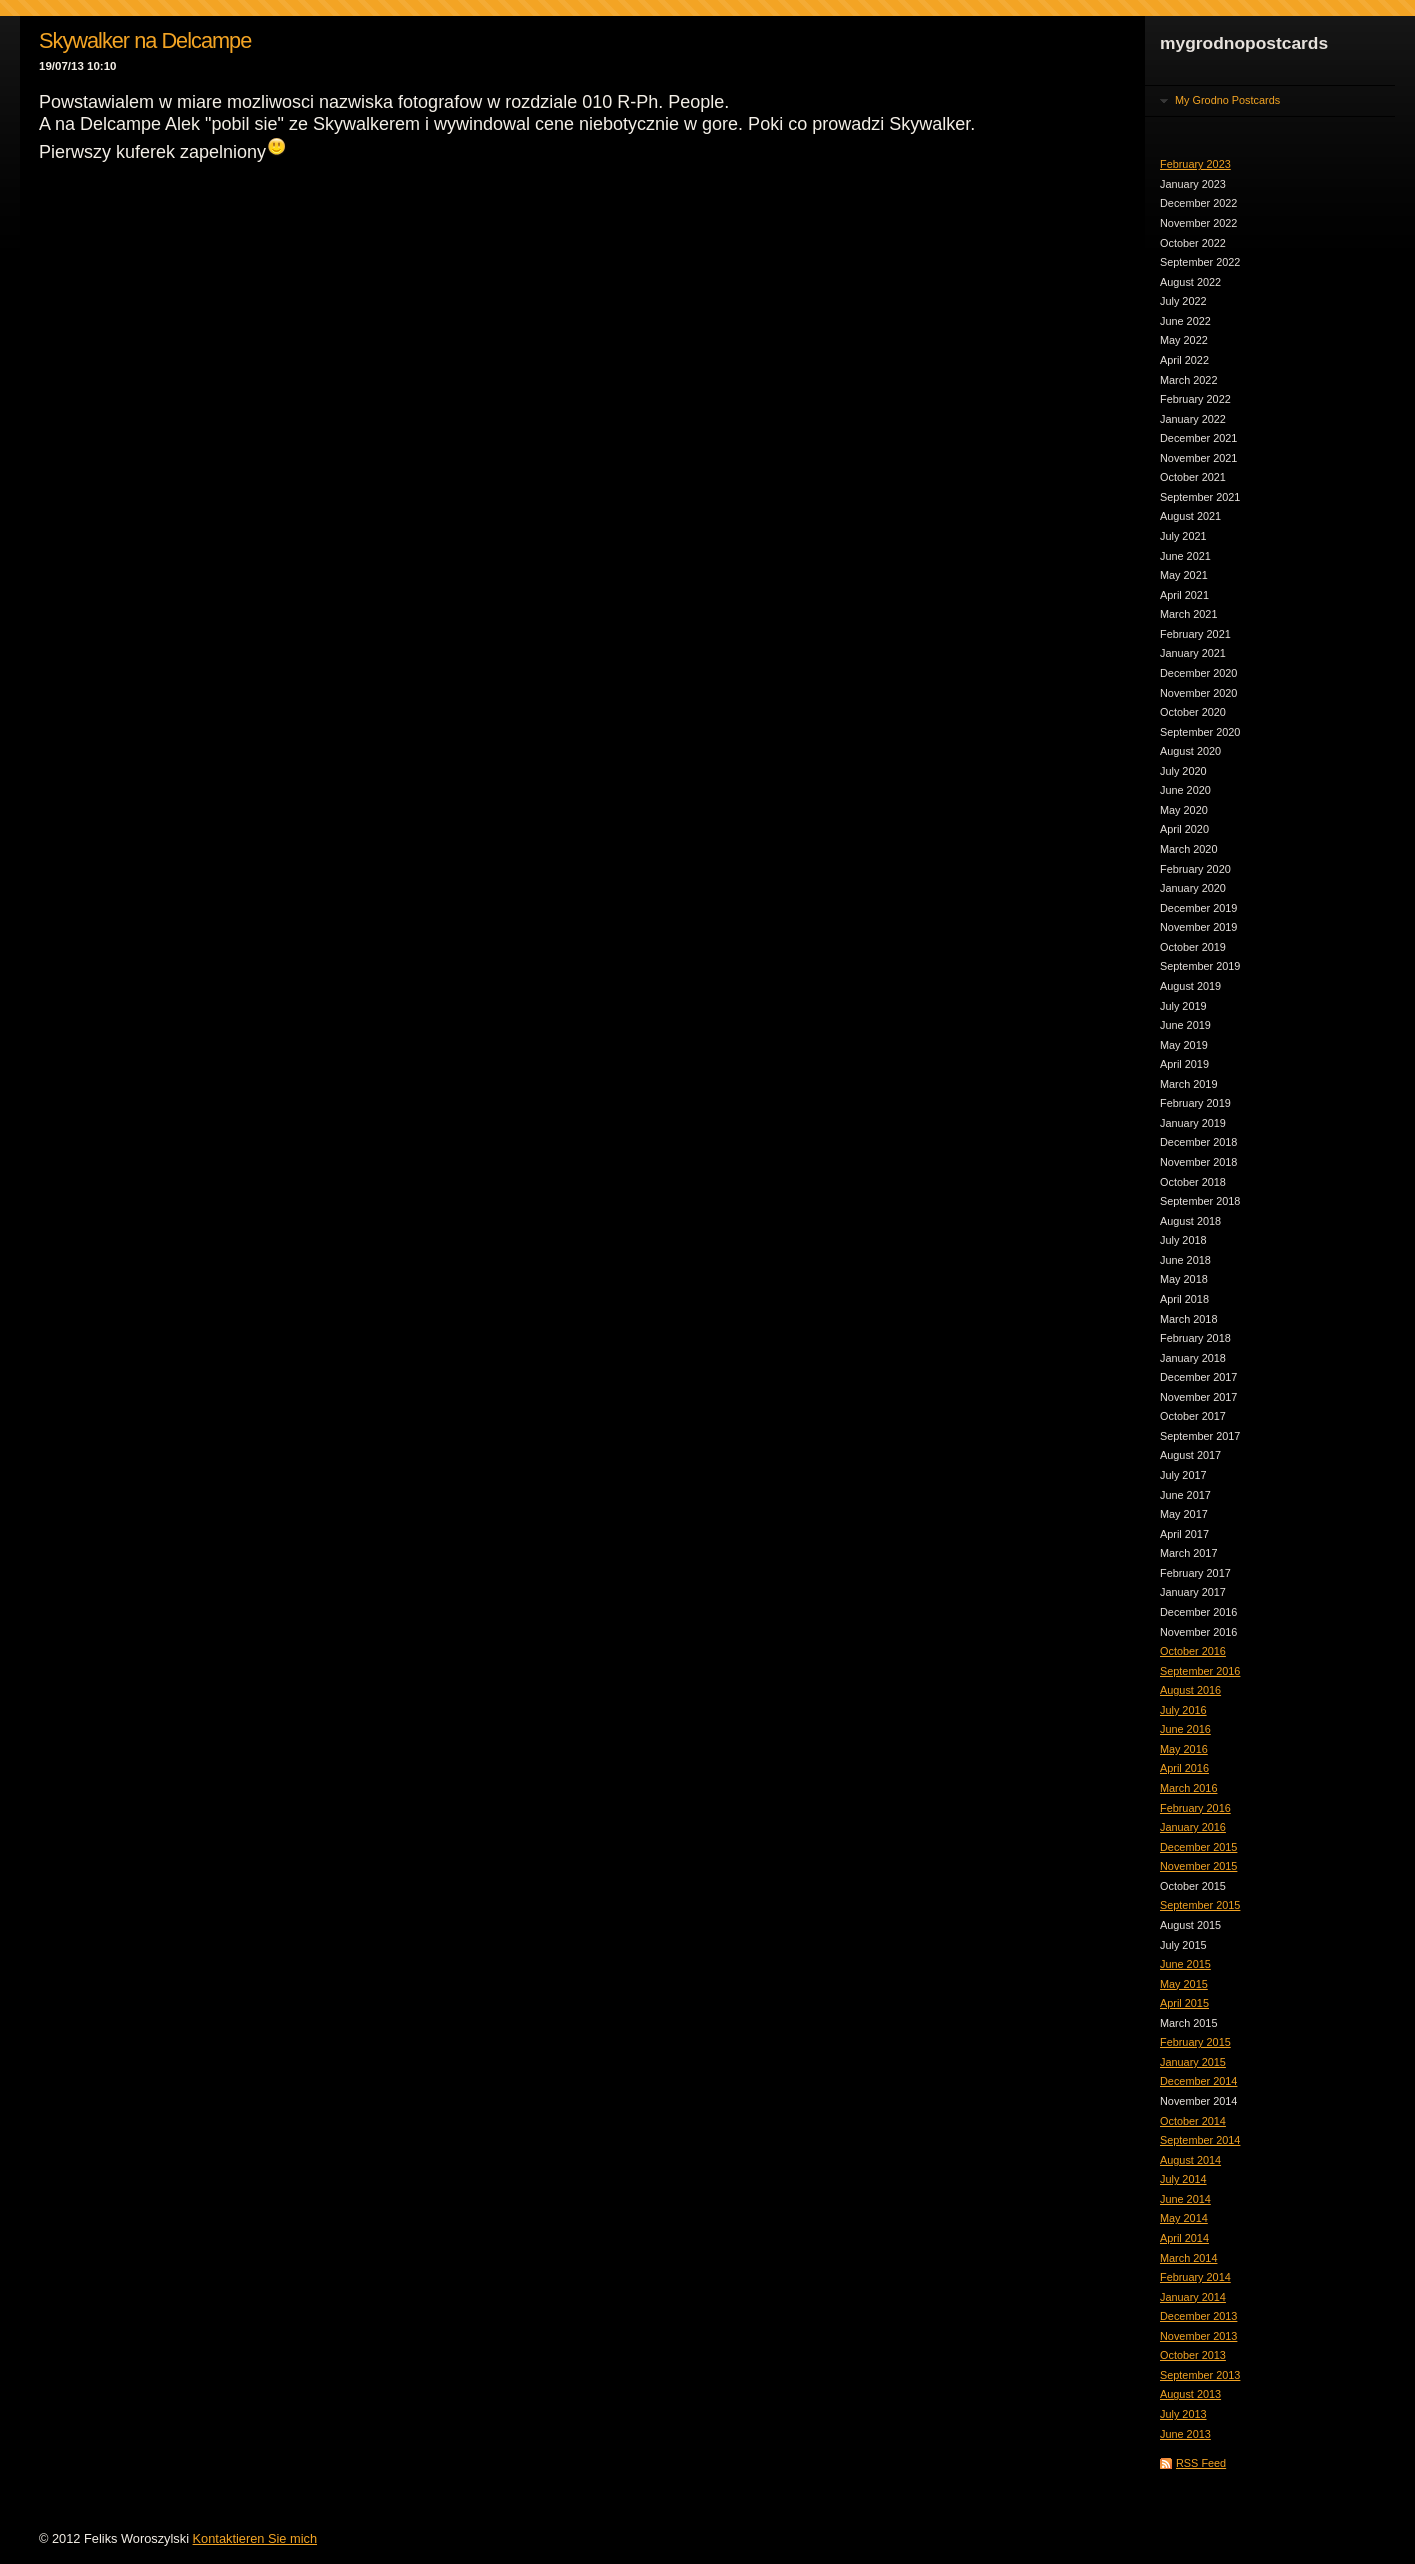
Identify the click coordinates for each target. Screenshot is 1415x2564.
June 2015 (1185, 1964)
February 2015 (1195, 2042)
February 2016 (1195, 1808)
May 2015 (1184, 1984)
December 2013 (1198, 2316)
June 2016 (1185, 1729)
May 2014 (1184, 2218)
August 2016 (1190, 1690)
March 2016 (1188, 1788)
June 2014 (1185, 2199)
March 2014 (1188, 2258)
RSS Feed (1201, 2463)
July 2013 (1183, 2414)
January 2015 (1193, 2062)
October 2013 (1193, 2355)
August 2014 (1190, 2160)
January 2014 (1193, 2297)
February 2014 (1195, 2277)
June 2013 (1185, 2434)
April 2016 (1184, 1768)
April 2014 (1184, 2238)
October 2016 (1193, 1651)
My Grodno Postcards (1227, 100)
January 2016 (1193, 1827)
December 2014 (1198, 2081)
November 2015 (1198, 1866)
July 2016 (1183, 1710)
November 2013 (1198, 2336)
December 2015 (1198, 1847)
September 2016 (1200, 1671)
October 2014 (1193, 2121)
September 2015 (1200, 1905)
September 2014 (1200, 2140)
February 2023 (1195, 164)
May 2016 (1184, 1749)
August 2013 (1190, 2394)
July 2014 (1183, 2179)
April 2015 (1184, 2003)
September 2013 (1200, 2375)
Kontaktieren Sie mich (255, 2538)
